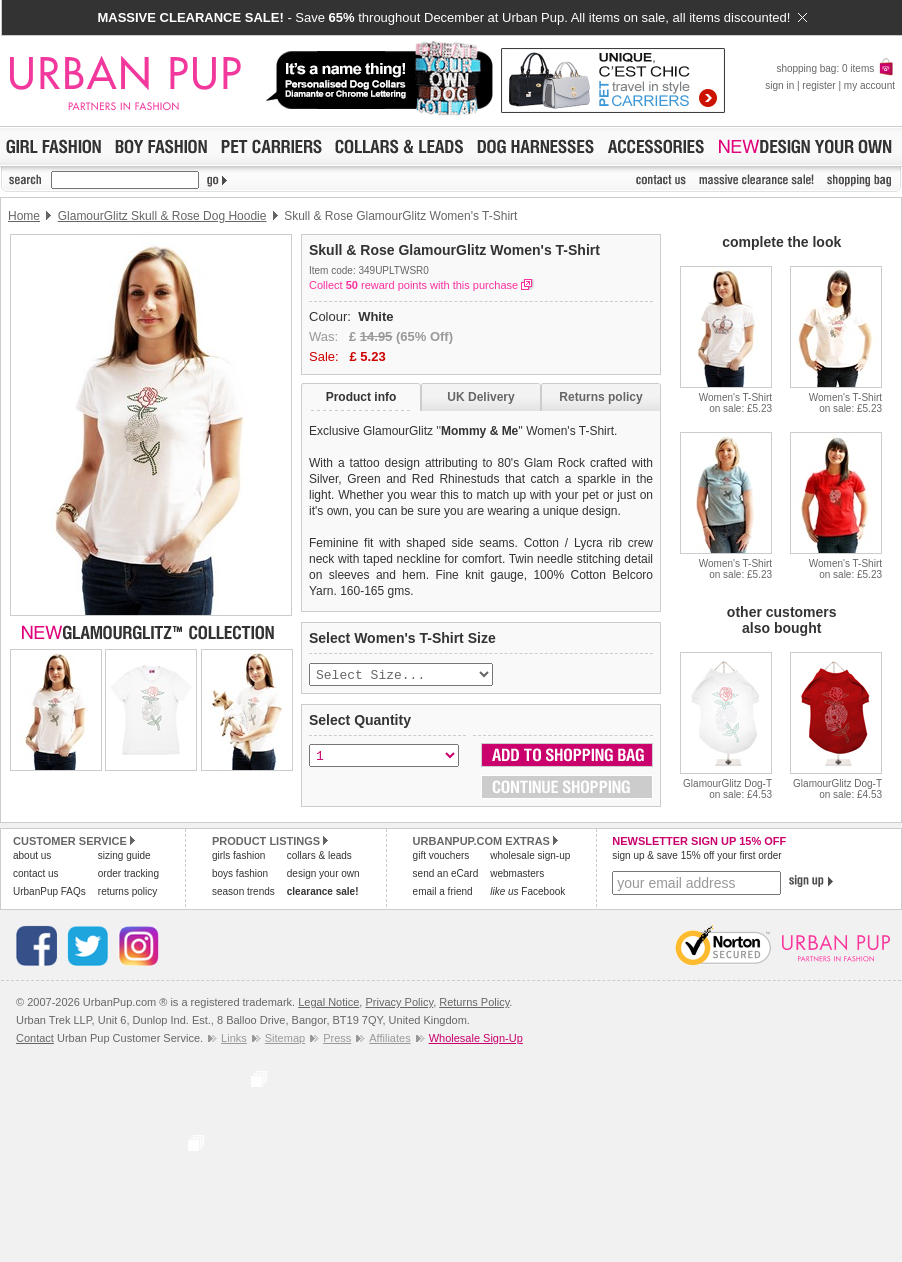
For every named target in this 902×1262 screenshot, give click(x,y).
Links (234, 1040)
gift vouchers (441, 857)
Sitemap (285, 1040)
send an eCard (446, 875)
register (818, 85)
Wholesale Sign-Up (476, 1040)
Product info (361, 397)
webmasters (517, 875)
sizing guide (124, 857)
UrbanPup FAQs (49, 893)
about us (32, 857)
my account (869, 85)
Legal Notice (328, 1004)
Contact (35, 1040)
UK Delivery (480, 397)
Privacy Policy (399, 1004)
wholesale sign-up (530, 857)
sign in (779, 85)
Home (24, 216)
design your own (323, 875)
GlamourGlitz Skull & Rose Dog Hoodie (162, 216)
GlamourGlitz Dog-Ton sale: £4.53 (727, 789)
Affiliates (389, 1040)
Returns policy (600, 397)
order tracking (128, 875)
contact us (36, 875)
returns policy (127, 893)
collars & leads (319, 857)
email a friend (443, 893)
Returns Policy (474, 1004)
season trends (243, 893)
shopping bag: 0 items (835, 68)
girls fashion (238, 857)
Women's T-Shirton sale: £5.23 (735, 403)
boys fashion (240, 875)
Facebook (527, 893)
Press (337, 1040)
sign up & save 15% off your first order (696, 857)
